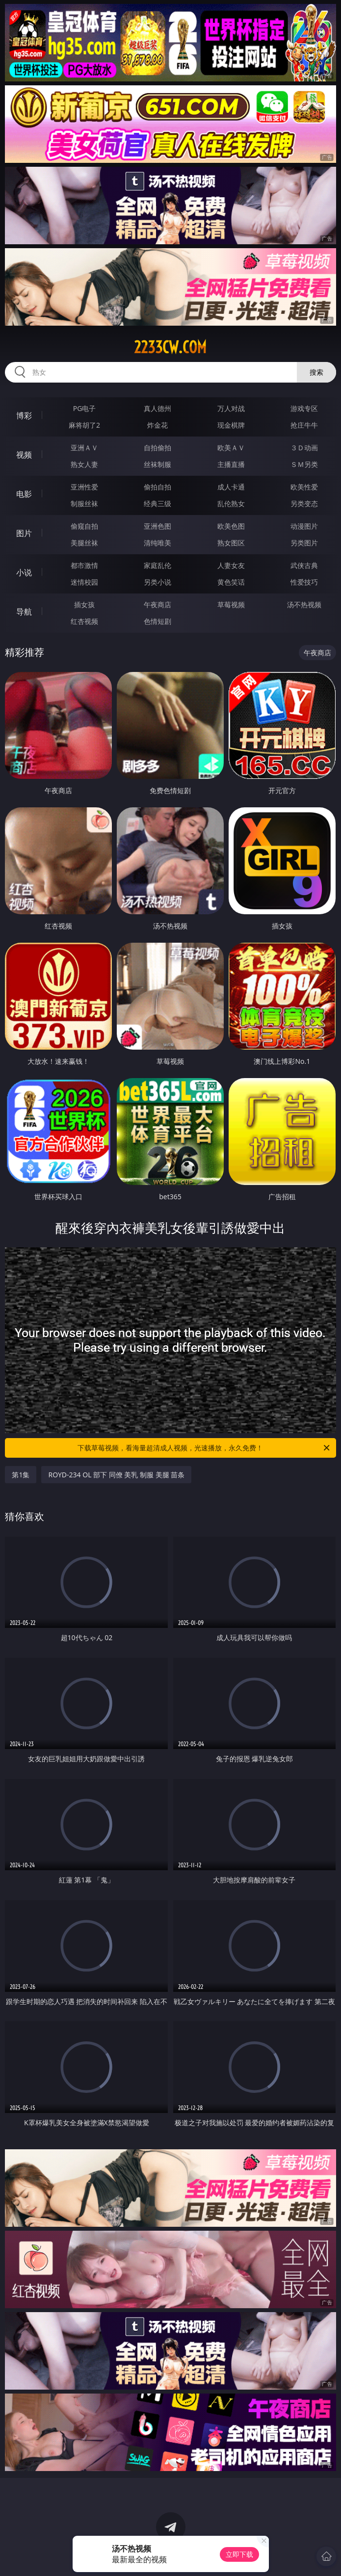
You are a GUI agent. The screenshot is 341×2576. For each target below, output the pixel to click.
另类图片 (304, 542)
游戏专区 (304, 408)
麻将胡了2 (84, 425)
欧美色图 (231, 526)
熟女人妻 (84, 464)
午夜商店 (157, 604)
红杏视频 (84, 621)
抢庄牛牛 (304, 425)
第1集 (20, 1474)
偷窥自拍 (84, 526)
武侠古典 (304, 565)
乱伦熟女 (231, 503)
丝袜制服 (157, 464)
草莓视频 (231, 604)
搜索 (316, 372)
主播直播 (231, 464)
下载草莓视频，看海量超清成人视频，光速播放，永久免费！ (204, 1448)
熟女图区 (231, 542)
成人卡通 (231, 486)
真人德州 (157, 408)
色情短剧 (157, 621)
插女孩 (84, 604)
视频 (24, 454)
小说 (24, 572)
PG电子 (84, 408)
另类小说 (157, 582)
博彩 (24, 415)
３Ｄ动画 (304, 447)
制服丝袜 (84, 503)
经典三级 (157, 503)
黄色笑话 (231, 582)
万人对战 (231, 408)
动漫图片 (304, 526)
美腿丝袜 (84, 542)
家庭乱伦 (157, 565)
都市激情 (84, 565)
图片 (24, 533)
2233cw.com (170, 347)
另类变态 (304, 503)
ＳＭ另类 (304, 464)
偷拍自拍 (157, 486)
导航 (24, 611)
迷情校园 (84, 582)
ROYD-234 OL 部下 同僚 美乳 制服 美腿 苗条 (116, 1474)
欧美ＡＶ (231, 447)
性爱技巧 (304, 582)
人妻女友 (231, 565)
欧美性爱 (304, 486)
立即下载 (239, 2554)
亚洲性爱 (84, 486)
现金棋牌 (231, 425)
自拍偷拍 (157, 447)
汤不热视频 (304, 604)
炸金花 (157, 425)
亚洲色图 (157, 526)
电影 (24, 494)
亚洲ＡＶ (84, 447)
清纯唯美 (157, 542)
